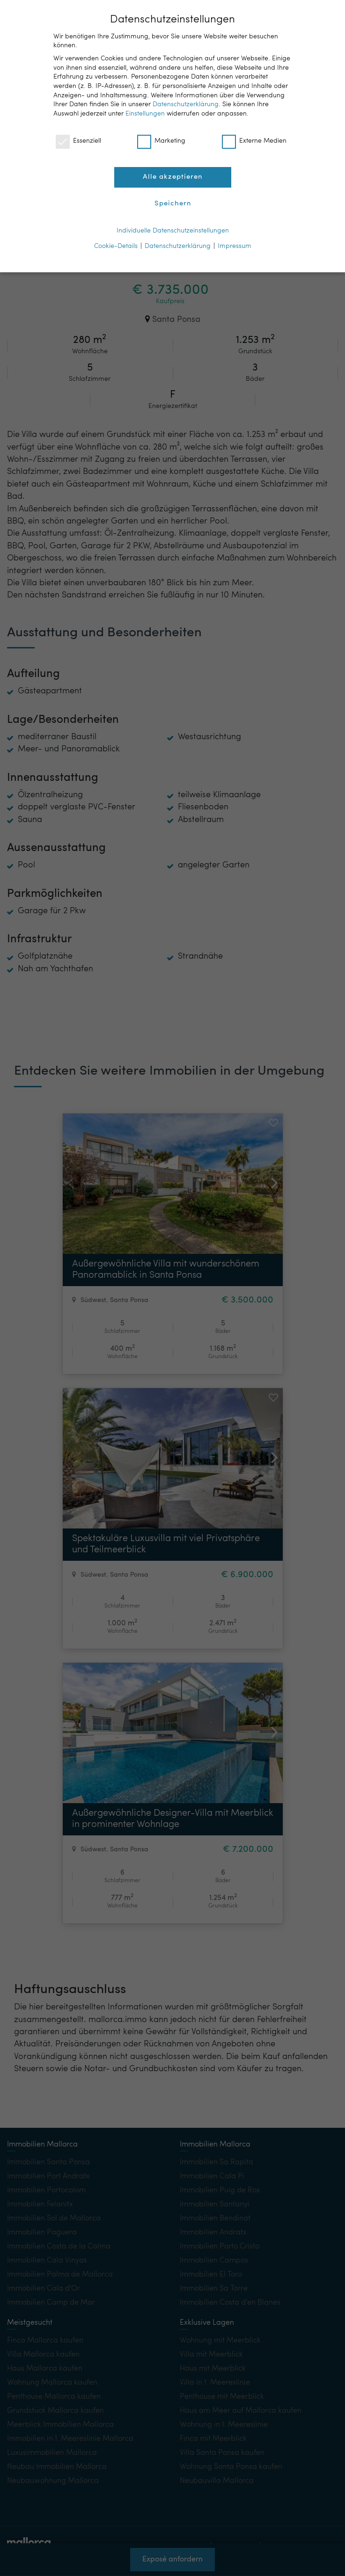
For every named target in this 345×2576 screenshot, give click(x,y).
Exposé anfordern (172, 2564)
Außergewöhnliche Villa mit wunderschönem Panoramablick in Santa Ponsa (165, 1269)
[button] (271, 1172)
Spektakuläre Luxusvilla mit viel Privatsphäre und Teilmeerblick (166, 1544)
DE (277, 14)
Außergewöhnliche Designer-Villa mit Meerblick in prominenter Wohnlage (172, 1819)
